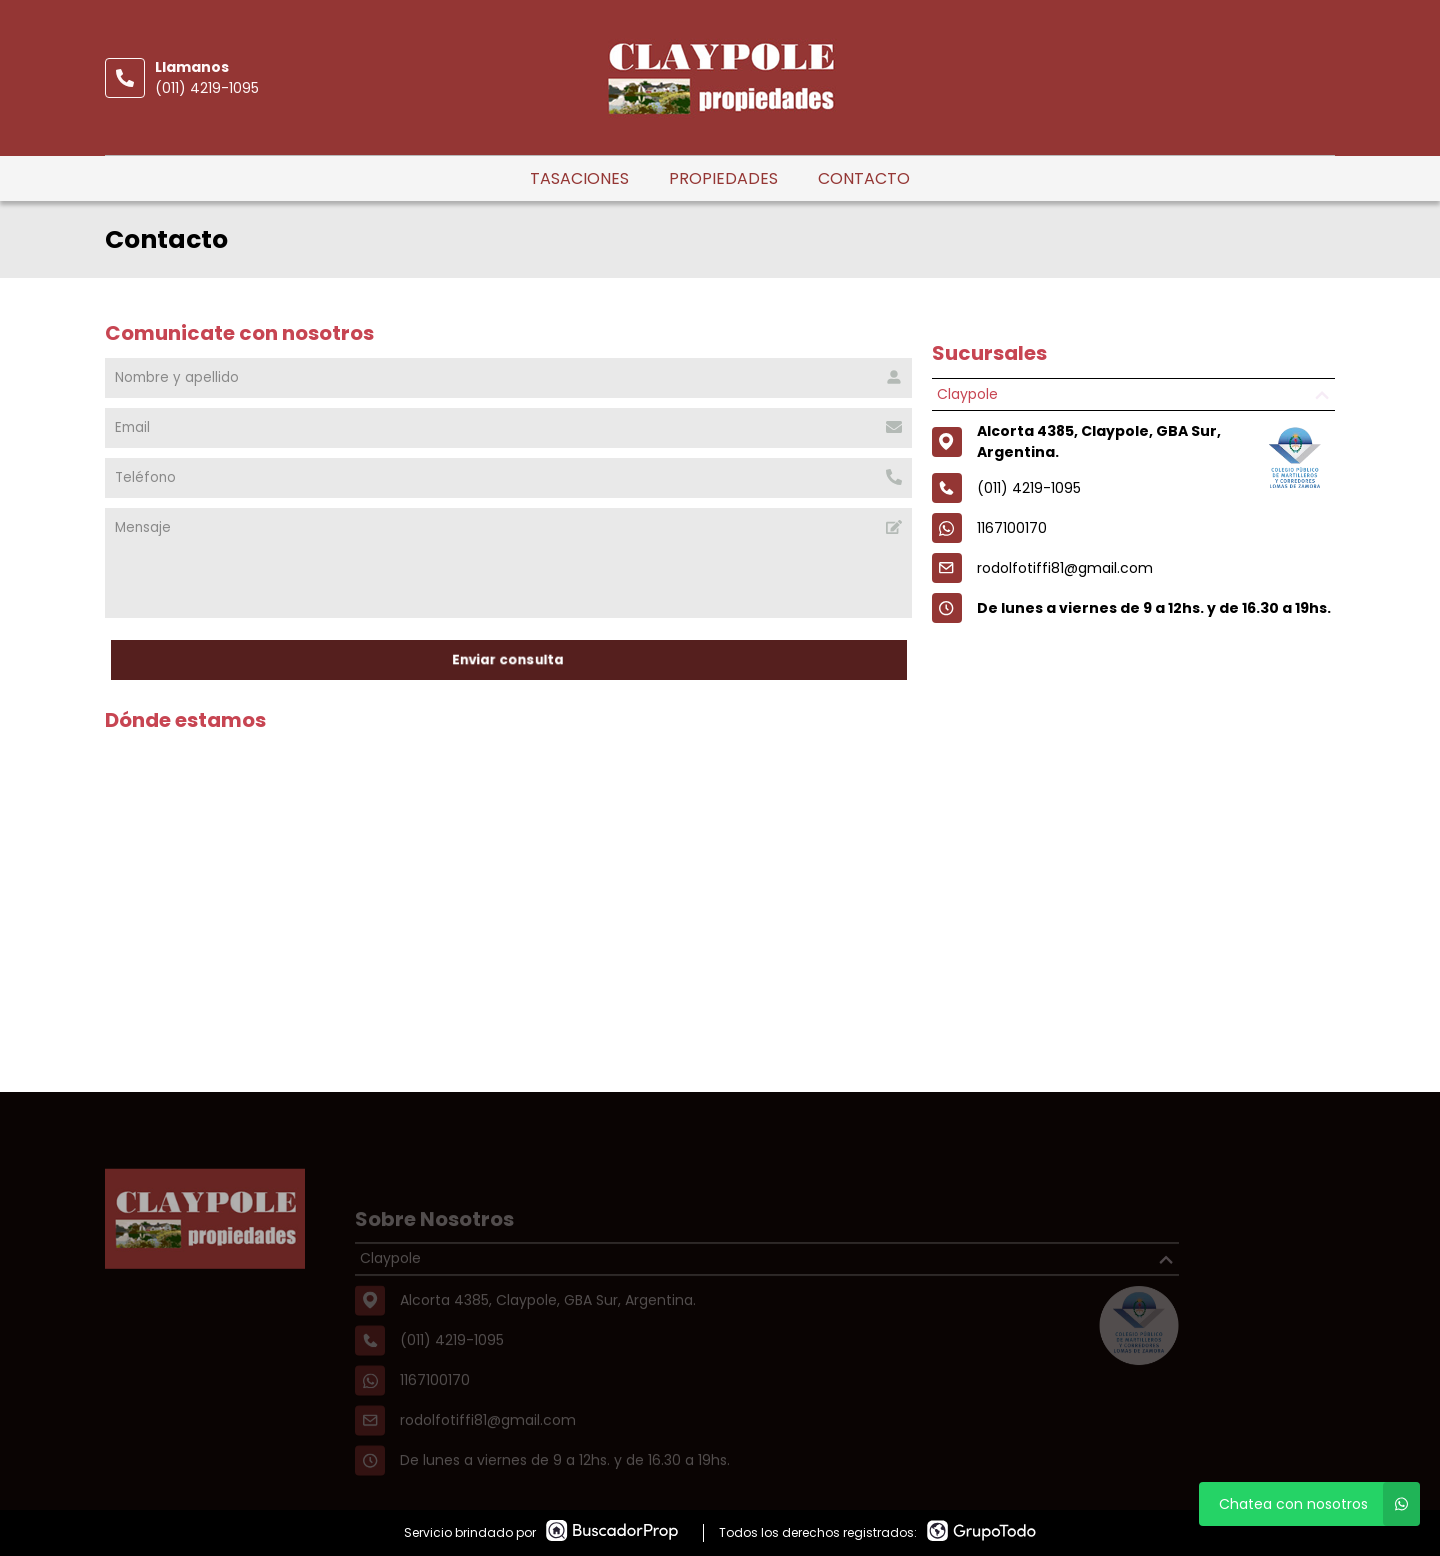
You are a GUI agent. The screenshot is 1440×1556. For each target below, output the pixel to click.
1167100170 (1012, 528)
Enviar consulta (508, 659)
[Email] (508, 428)
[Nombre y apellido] (508, 378)
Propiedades (723, 178)
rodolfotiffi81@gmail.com (1065, 568)
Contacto (864, 178)
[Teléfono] (508, 478)
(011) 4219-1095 (207, 88)
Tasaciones (579, 178)
